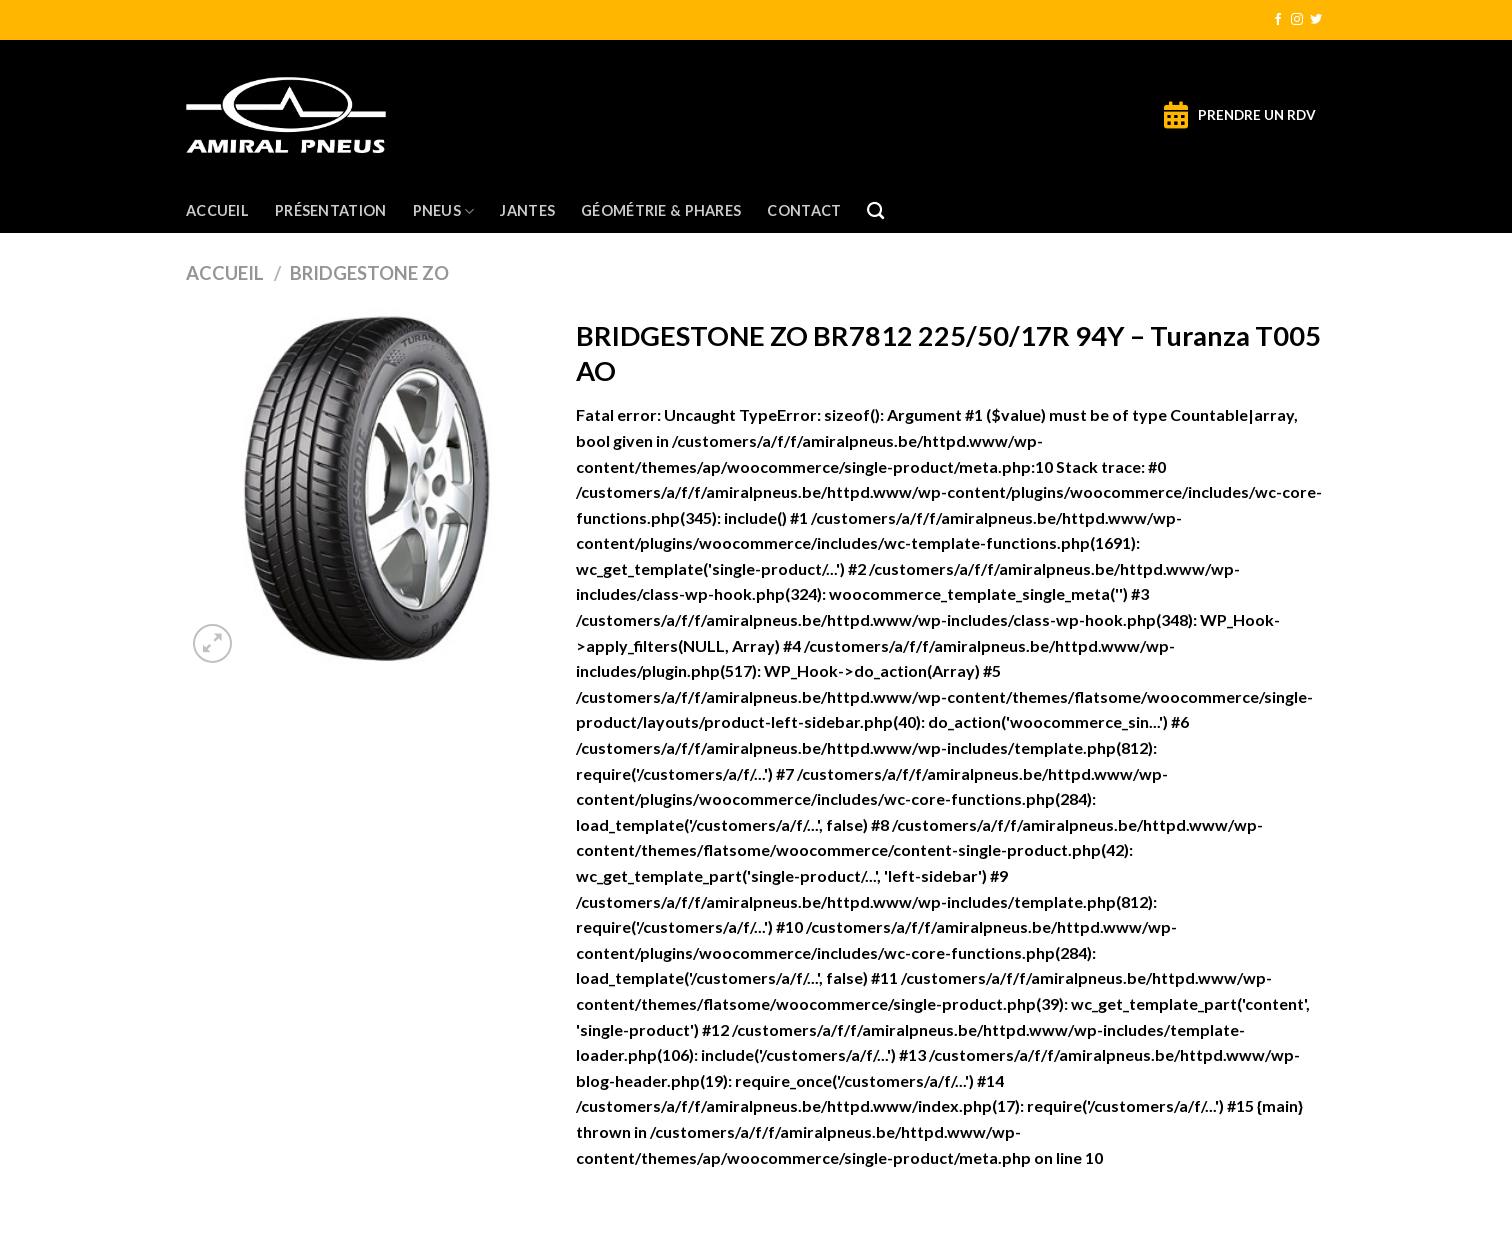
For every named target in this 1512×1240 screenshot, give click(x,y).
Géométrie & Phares (661, 210)
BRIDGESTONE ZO (369, 273)
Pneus (444, 211)
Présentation (330, 210)
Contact (804, 210)
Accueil (217, 210)
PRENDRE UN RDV (1257, 115)
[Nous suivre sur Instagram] (1297, 20)
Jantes (527, 210)
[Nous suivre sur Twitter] (1316, 20)
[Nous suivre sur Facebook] (1278, 20)
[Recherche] (875, 211)
